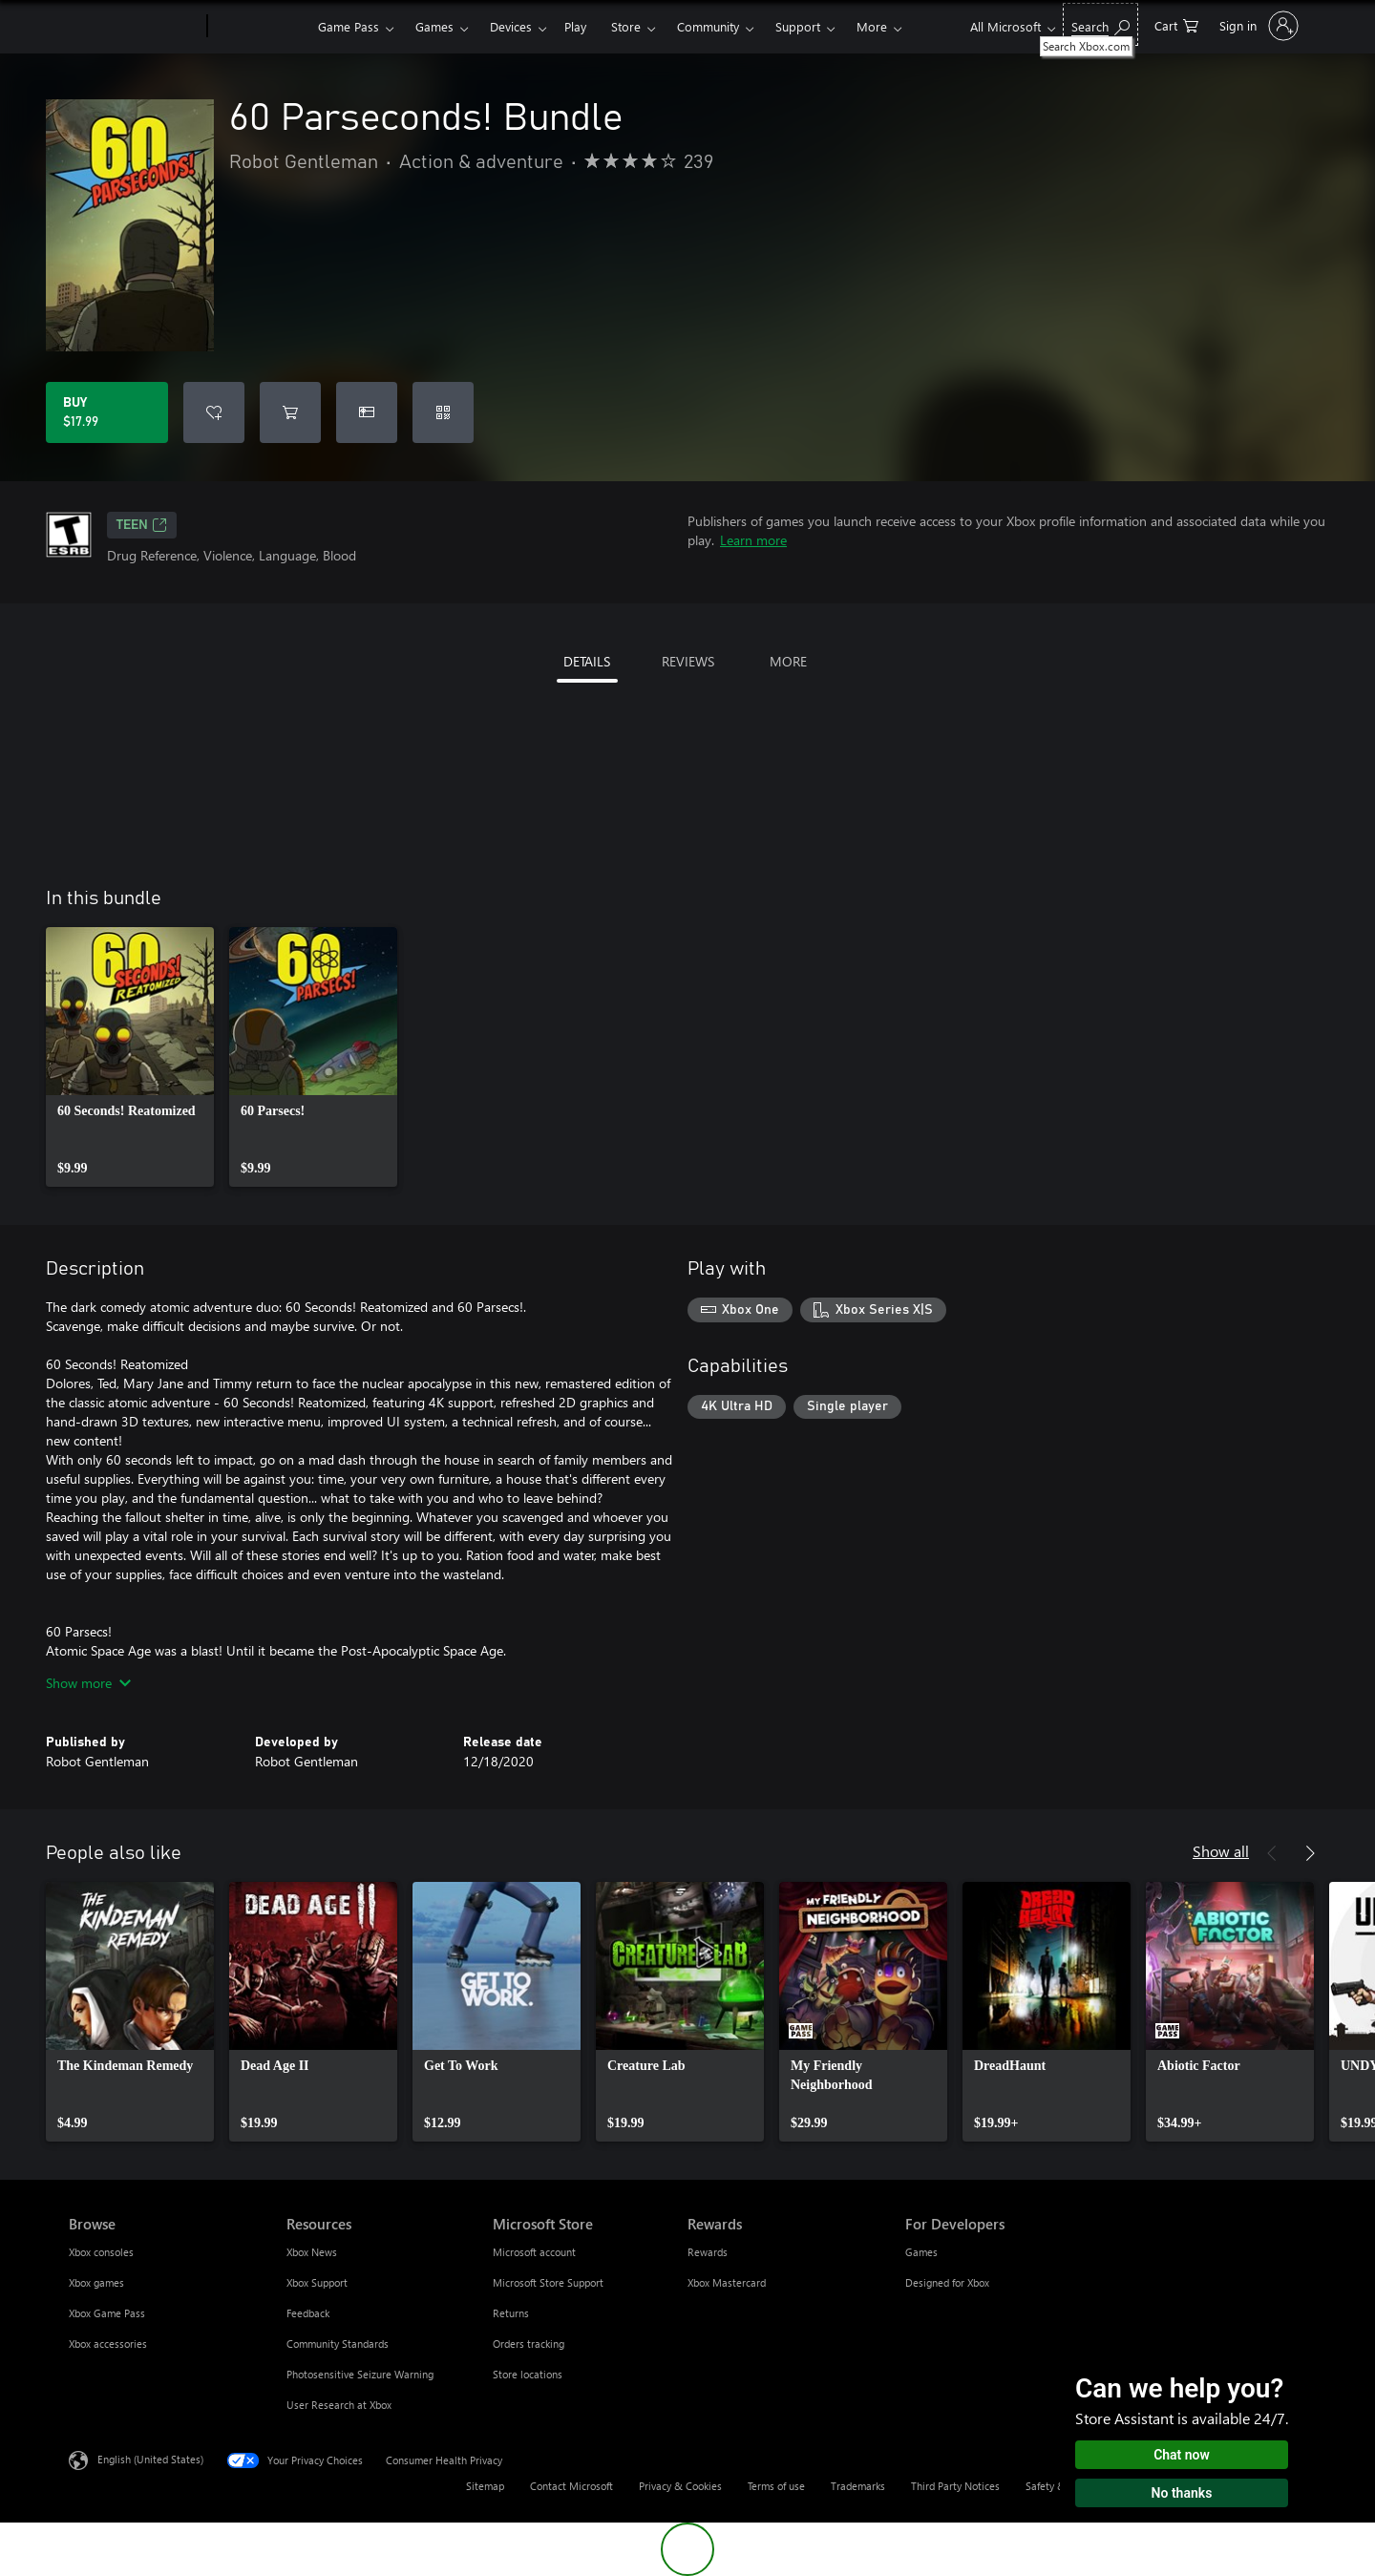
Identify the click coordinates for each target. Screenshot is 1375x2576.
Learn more (753, 540)
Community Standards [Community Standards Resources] (337, 2343)
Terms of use (776, 2486)
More (872, 26)
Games (434, 26)
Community (708, 26)
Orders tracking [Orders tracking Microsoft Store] (528, 2343)
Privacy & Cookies (680, 2486)
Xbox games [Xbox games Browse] (96, 2282)
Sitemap (485, 2486)
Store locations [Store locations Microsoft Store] (527, 2374)
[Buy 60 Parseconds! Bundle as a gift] (366, 412)
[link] (130, 1057)
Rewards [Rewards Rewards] (708, 2252)
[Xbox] (260, 27)
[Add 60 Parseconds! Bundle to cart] (290, 412)
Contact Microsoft (571, 2486)
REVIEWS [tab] (688, 661)
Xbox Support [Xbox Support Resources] (317, 2282)
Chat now (1181, 2454)
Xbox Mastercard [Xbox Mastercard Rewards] (727, 2282)
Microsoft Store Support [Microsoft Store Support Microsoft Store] (548, 2282)
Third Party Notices (955, 2486)
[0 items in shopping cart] (1176, 24)
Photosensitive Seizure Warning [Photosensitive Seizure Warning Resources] (360, 2374)
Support (797, 26)
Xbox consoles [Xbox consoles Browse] (101, 2252)
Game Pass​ (348, 26)
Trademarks (858, 2486)
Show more (88, 1683)
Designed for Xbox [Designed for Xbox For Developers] (947, 2282)
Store (626, 26)
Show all (1221, 1851)
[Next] (1310, 1853)
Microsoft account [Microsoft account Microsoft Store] (534, 2252)
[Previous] (1272, 1853)
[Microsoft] (134, 27)
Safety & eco (1055, 2486)
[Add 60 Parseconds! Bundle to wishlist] (213, 412)
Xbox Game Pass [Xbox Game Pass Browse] (107, 2313)
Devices (511, 26)
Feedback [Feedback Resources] (307, 2313)
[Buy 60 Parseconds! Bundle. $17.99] (107, 412)
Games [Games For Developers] (921, 2252)
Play (575, 26)
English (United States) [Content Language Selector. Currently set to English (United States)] (150, 2459)
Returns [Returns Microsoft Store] (511, 2313)
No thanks (1182, 2493)
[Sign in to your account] (1257, 26)
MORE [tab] (788, 661)
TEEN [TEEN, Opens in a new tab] (141, 525)
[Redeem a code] (443, 412)
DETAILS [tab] (586, 661)
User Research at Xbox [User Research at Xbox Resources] (338, 2404)
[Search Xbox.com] (1100, 24)
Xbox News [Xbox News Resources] (311, 2252)
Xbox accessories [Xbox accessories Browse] (108, 2343)
